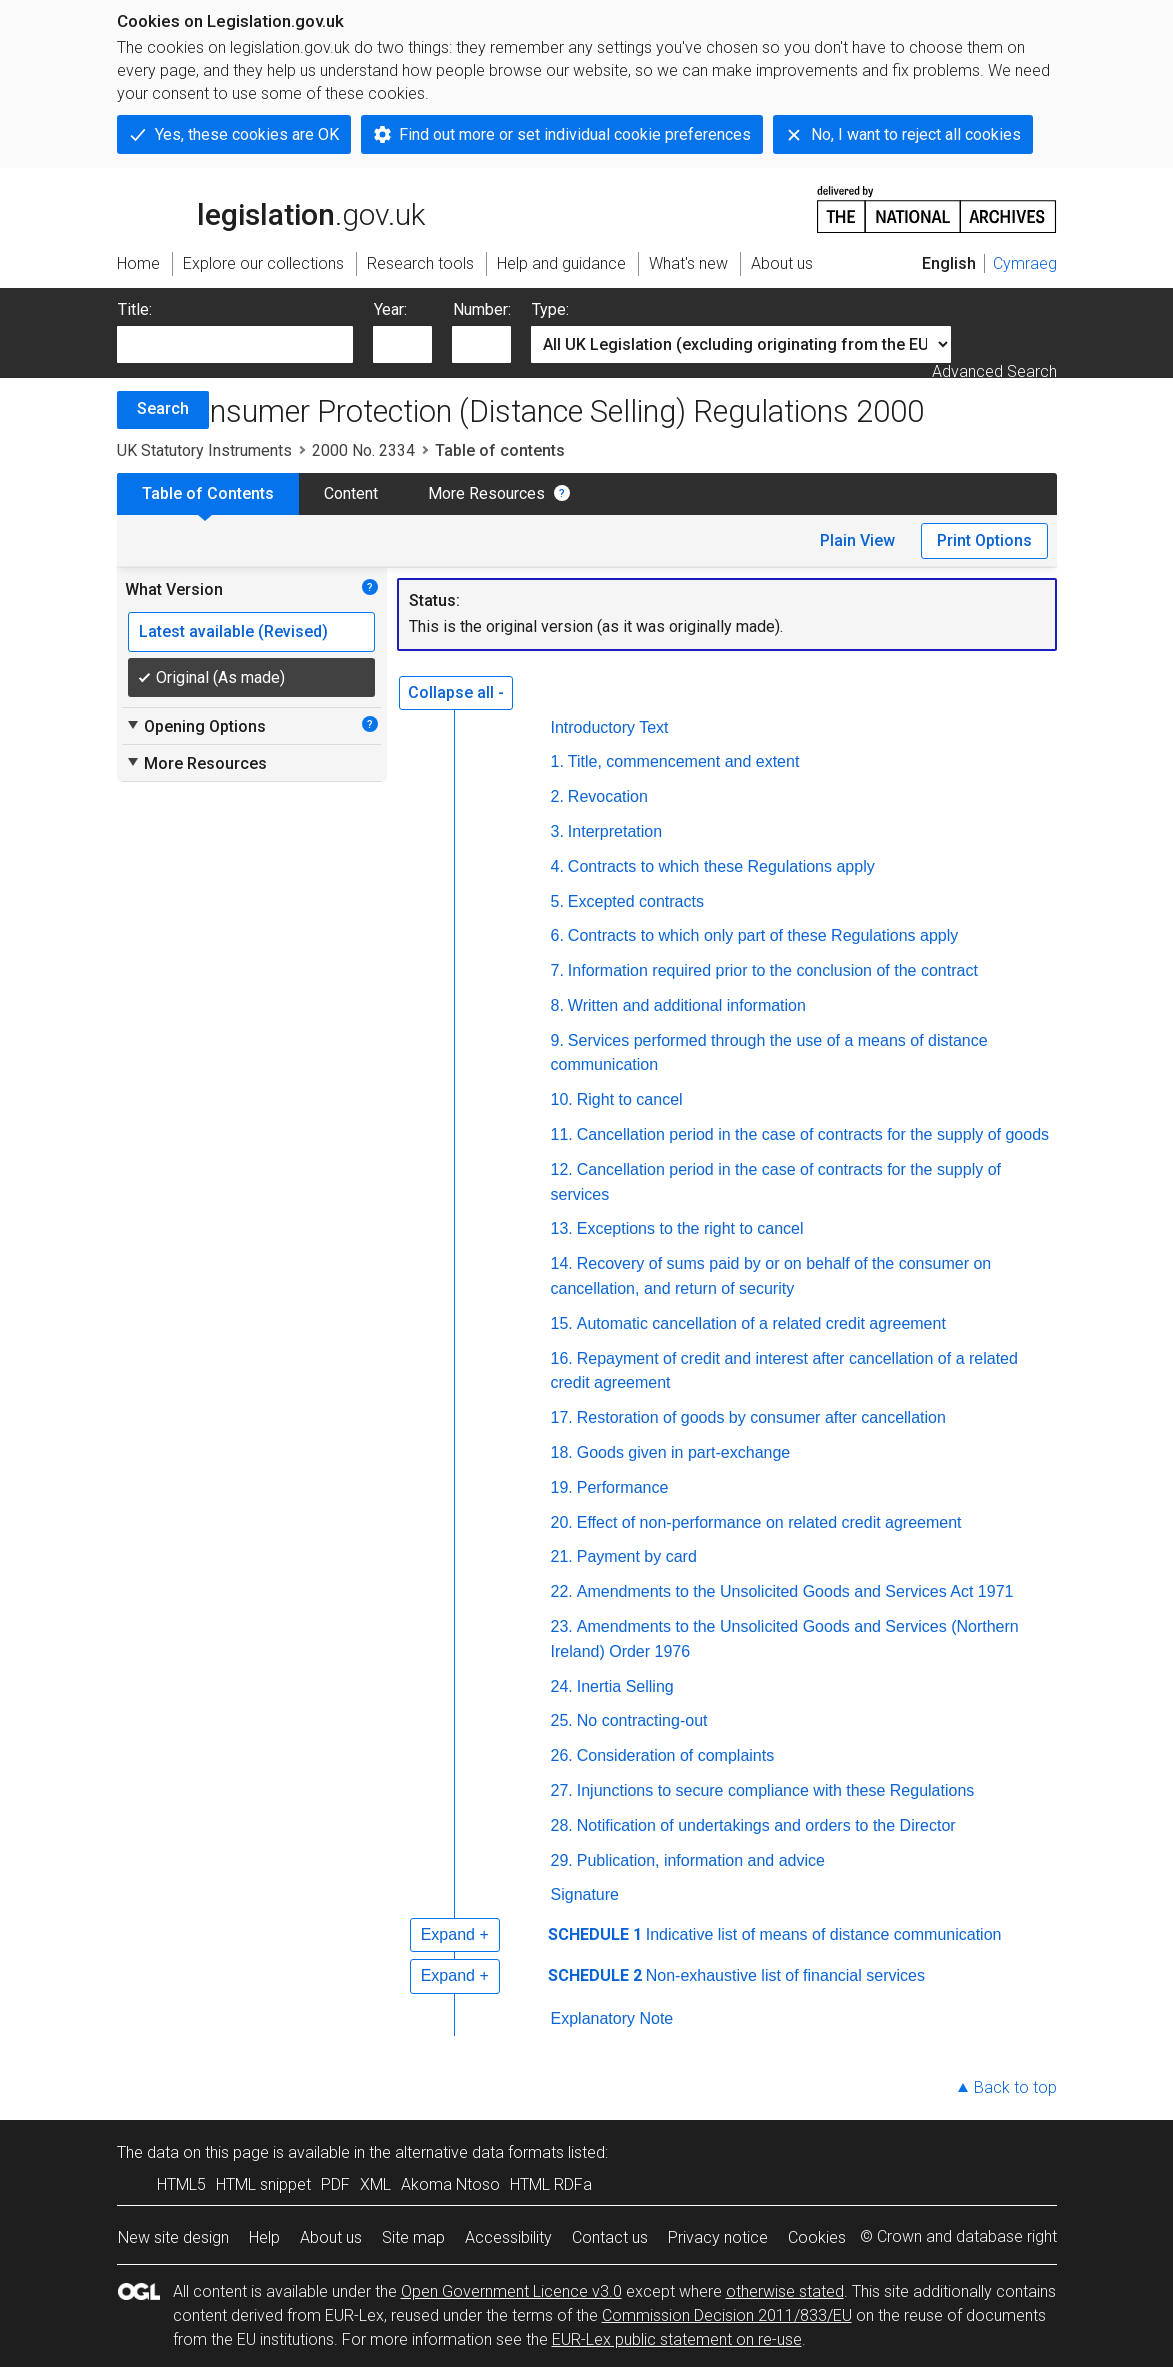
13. (562, 1228)
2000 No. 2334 (363, 450)
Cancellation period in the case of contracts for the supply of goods (813, 1134)
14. (562, 1263)
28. (562, 1825)
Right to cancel (630, 1099)
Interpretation (615, 831)
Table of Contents (208, 493)
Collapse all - (456, 692)
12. (562, 1169)
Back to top (1015, 2087)
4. (557, 866)
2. (557, 796)
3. (557, 831)
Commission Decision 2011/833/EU (727, 2315)
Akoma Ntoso (450, 2184)
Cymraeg (1025, 263)
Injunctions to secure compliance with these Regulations (776, 1790)
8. (557, 1005)
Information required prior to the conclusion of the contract (773, 970)
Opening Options (195, 726)
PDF (335, 2184)
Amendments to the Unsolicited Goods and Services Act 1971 (795, 1591)
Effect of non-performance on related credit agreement (769, 1522)
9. (557, 1040)
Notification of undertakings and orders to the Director (766, 1825)
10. (562, 1099)
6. (557, 935)
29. (562, 1860)
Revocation (608, 796)
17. (562, 1417)
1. (557, 761)
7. (557, 970)
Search (163, 408)
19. (562, 1487)
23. (562, 1626)
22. (562, 1591)
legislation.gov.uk (271, 208)
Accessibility (508, 2237)
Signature (585, 1894)
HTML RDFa (551, 2184)
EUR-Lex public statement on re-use (677, 2339)
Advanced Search (994, 371)
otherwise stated (785, 2291)
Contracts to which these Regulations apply (721, 866)
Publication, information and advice (701, 1860)
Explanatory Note (612, 2018)
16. (562, 1358)
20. (562, 1522)
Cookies (817, 2237)
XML (375, 2184)
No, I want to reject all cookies (916, 134)
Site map (413, 2237)
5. (557, 901)
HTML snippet (263, 2184)
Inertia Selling (625, 1686)
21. (562, 1556)
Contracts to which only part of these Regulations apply (763, 935)
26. (562, 1755)
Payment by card (637, 1556)
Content (351, 493)
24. (562, 1686)
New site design (173, 2237)
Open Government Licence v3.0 (511, 2291)
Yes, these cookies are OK (247, 134)
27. (562, 1790)
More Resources (486, 493)
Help (264, 2237)
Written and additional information (687, 1005)
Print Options (984, 540)
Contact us (610, 2237)
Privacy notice (718, 2237)
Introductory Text (610, 727)
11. (562, 1134)
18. (562, 1452)
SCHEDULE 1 (595, 1934)
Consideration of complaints (675, 1755)
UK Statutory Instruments (204, 450)
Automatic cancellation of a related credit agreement (761, 1323)
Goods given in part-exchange (683, 1452)
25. (562, 1720)
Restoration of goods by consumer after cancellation (761, 1417)
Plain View (857, 540)
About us (331, 2237)
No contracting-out (642, 1720)
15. (562, 1323)
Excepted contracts (636, 901)
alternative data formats (479, 2152)
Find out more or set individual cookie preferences (575, 134)
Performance (623, 1487)
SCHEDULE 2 (595, 1975)
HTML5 (181, 2184)
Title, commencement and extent (684, 761)
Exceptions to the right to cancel (690, 1228)
